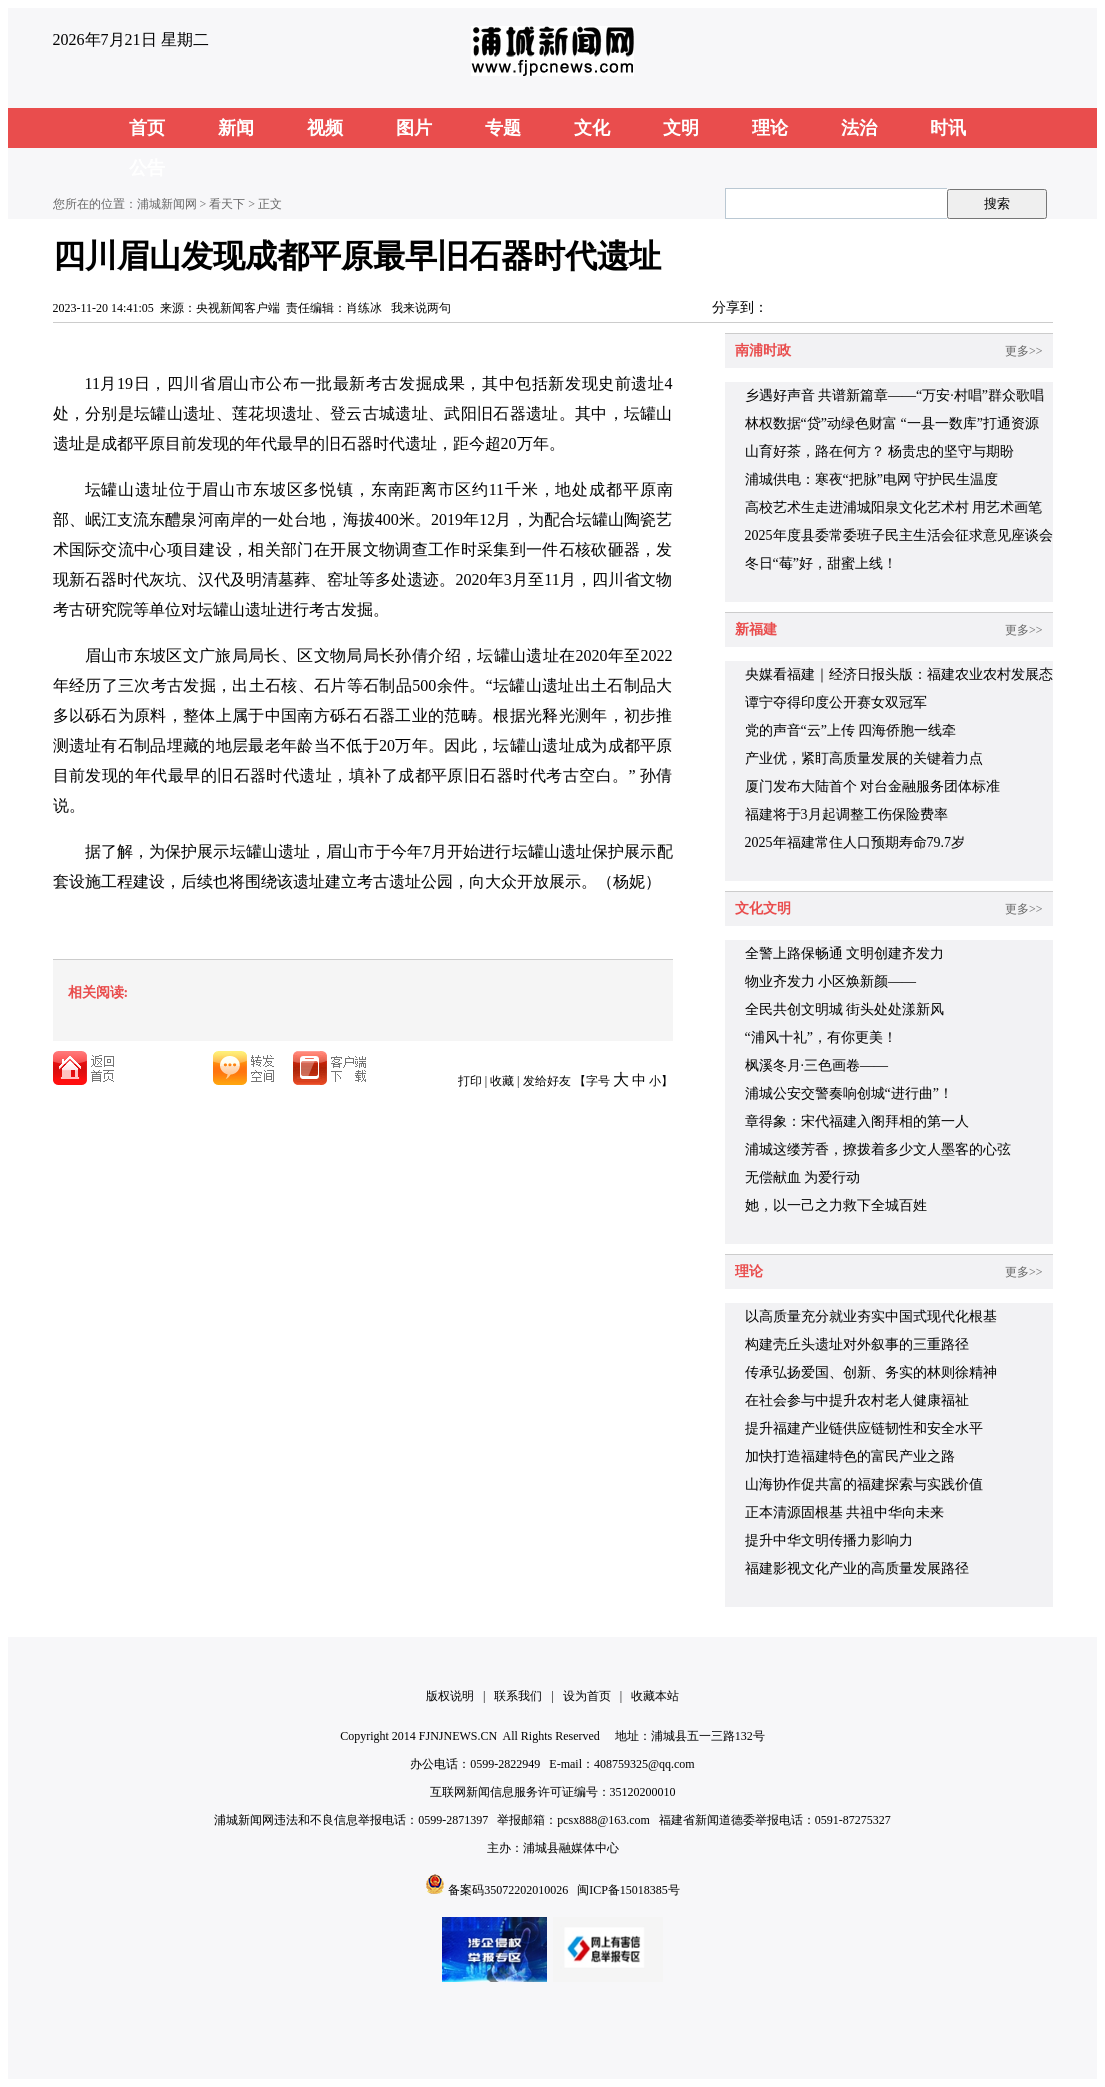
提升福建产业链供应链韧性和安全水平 (864, 1428)
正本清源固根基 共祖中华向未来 (845, 1512)
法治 (859, 128)
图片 (414, 128)
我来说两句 (421, 308)
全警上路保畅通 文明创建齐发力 (845, 953)
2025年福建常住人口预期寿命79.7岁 (855, 842)
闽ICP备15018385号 (628, 1890)
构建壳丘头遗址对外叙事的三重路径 (857, 1344)
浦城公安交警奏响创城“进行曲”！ (849, 1093)
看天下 (227, 204)
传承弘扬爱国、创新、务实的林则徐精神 (871, 1372)
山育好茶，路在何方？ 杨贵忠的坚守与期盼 (880, 451)
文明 (681, 128)
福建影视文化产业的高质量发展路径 (857, 1568)
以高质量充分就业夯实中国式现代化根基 (871, 1316)
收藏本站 (655, 1696)
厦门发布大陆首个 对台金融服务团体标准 (873, 786)
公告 (147, 168)
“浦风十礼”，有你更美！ (821, 1037)
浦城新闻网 (167, 204)
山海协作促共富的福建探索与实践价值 (864, 1484)
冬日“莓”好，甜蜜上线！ (821, 563)
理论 (770, 128)
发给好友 (547, 1081)
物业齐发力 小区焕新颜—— (831, 981)
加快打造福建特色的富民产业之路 (850, 1456)
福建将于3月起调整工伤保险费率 (846, 814)
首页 (147, 128)
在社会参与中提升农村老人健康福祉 (857, 1400)
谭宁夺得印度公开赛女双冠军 (836, 702)
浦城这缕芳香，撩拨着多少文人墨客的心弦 (878, 1149)
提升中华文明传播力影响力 (829, 1540)
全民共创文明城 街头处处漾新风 (845, 1009)
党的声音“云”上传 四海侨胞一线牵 (851, 730)
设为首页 (587, 1696)
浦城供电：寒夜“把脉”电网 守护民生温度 (872, 479)
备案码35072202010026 (508, 1890)
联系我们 (518, 1696)
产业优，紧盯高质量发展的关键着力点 (864, 758)
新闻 (236, 128)
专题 (503, 128)
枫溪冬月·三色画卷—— (817, 1065)
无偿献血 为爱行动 (803, 1177)
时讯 (948, 128)
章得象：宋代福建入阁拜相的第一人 (857, 1121)
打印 (470, 1081)
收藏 (502, 1081)
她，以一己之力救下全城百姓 (836, 1205)
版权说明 (450, 1696)
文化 (592, 128)
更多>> (1024, 351)
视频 (325, 128)
